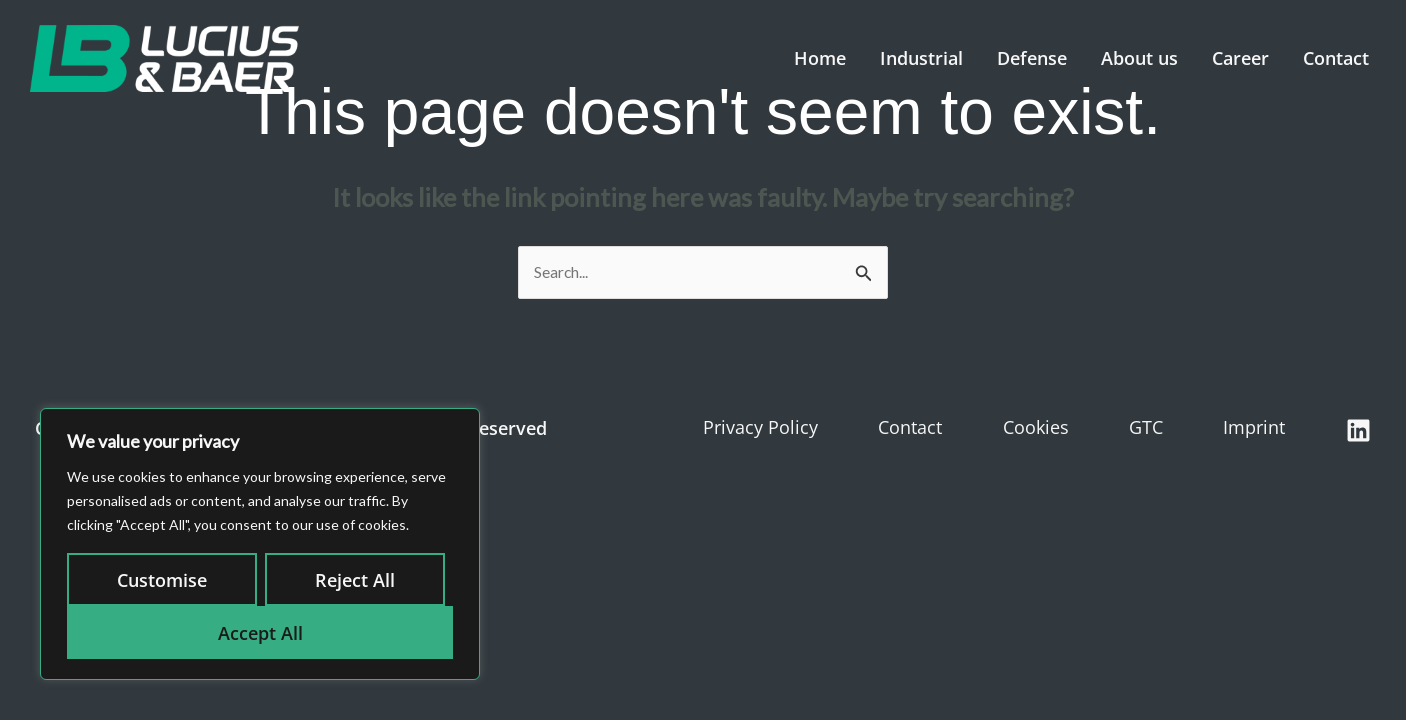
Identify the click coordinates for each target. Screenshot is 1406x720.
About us (1139, 58)
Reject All (355, 580)
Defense (1032, 58)
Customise (162, 580)
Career (1240, 58)
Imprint (1254, 429)
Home (820, 58)
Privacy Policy (760, 429)
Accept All (260, 633)
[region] (260, 544)
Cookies (1036, 429)
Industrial (921, 58)
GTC (1146, 429)
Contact (1336, 58)
